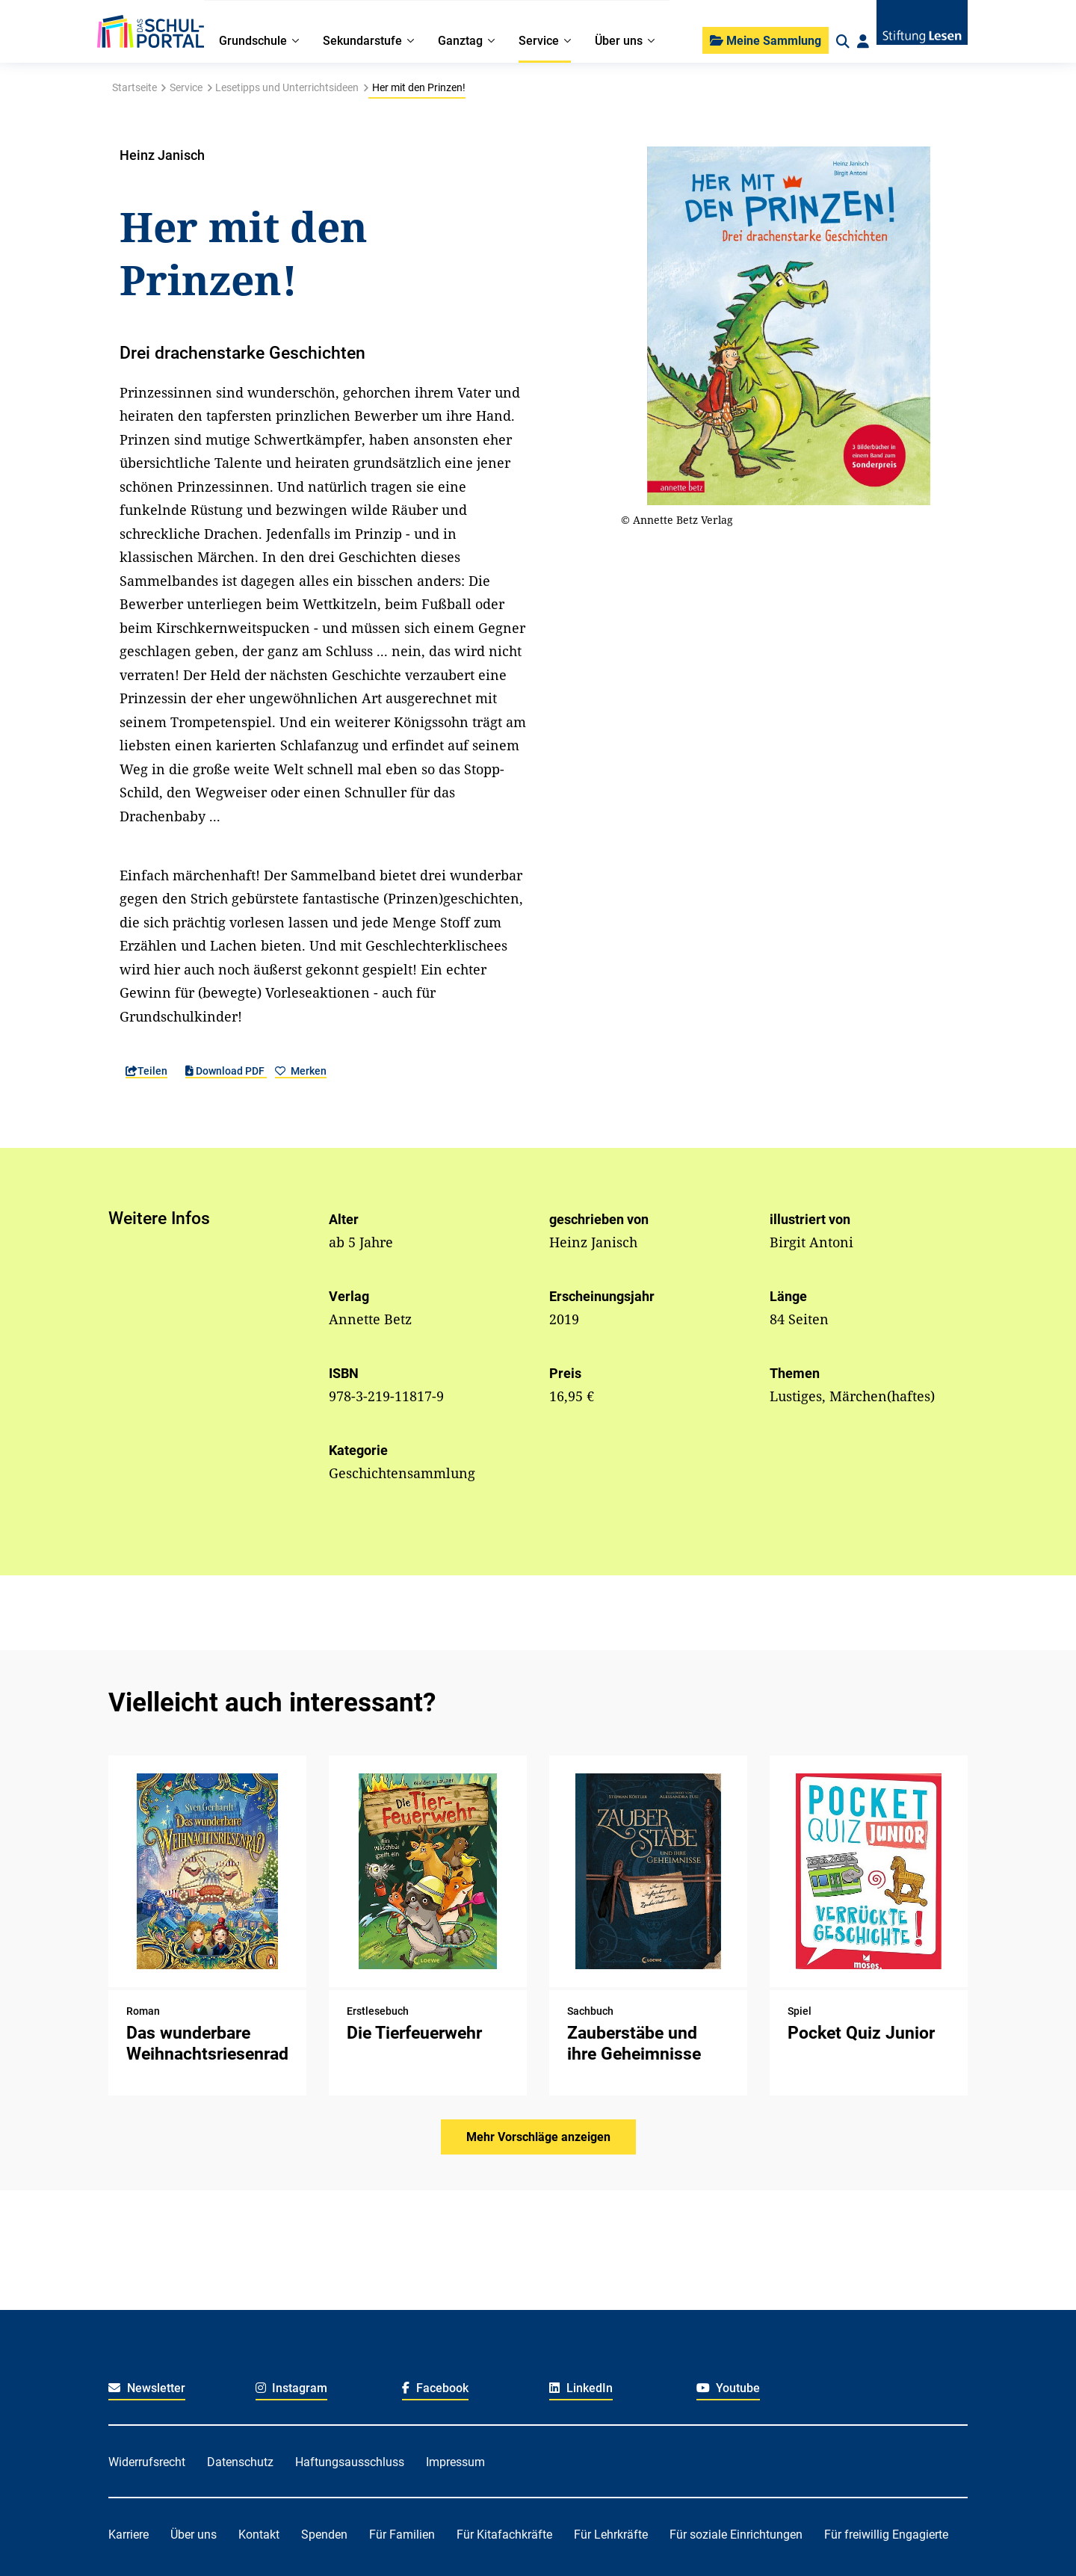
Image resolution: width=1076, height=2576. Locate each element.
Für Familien (402, 2534)
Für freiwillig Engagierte (886, 2534)
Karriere (128, 2534)
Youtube (728, 2388)
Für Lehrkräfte (611, 2534)
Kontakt (258, 2534)
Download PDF (226, 1071)
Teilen (146, 1071)
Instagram (292, 2388)
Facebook (435, 2388)
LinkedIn (581, 2388)
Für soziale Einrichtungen (736, 2534)
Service (186, 87)
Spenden (324, 2534)
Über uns (193, 2534)
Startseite (134, 87)
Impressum (455, 2462)
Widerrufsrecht (146, 2462)
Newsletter (146, 2388)
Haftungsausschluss (349, 2462)
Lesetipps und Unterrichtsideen (287, 87)
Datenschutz (240, 2462)
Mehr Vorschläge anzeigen (538, 2137)
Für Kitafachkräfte (504, 2534)
